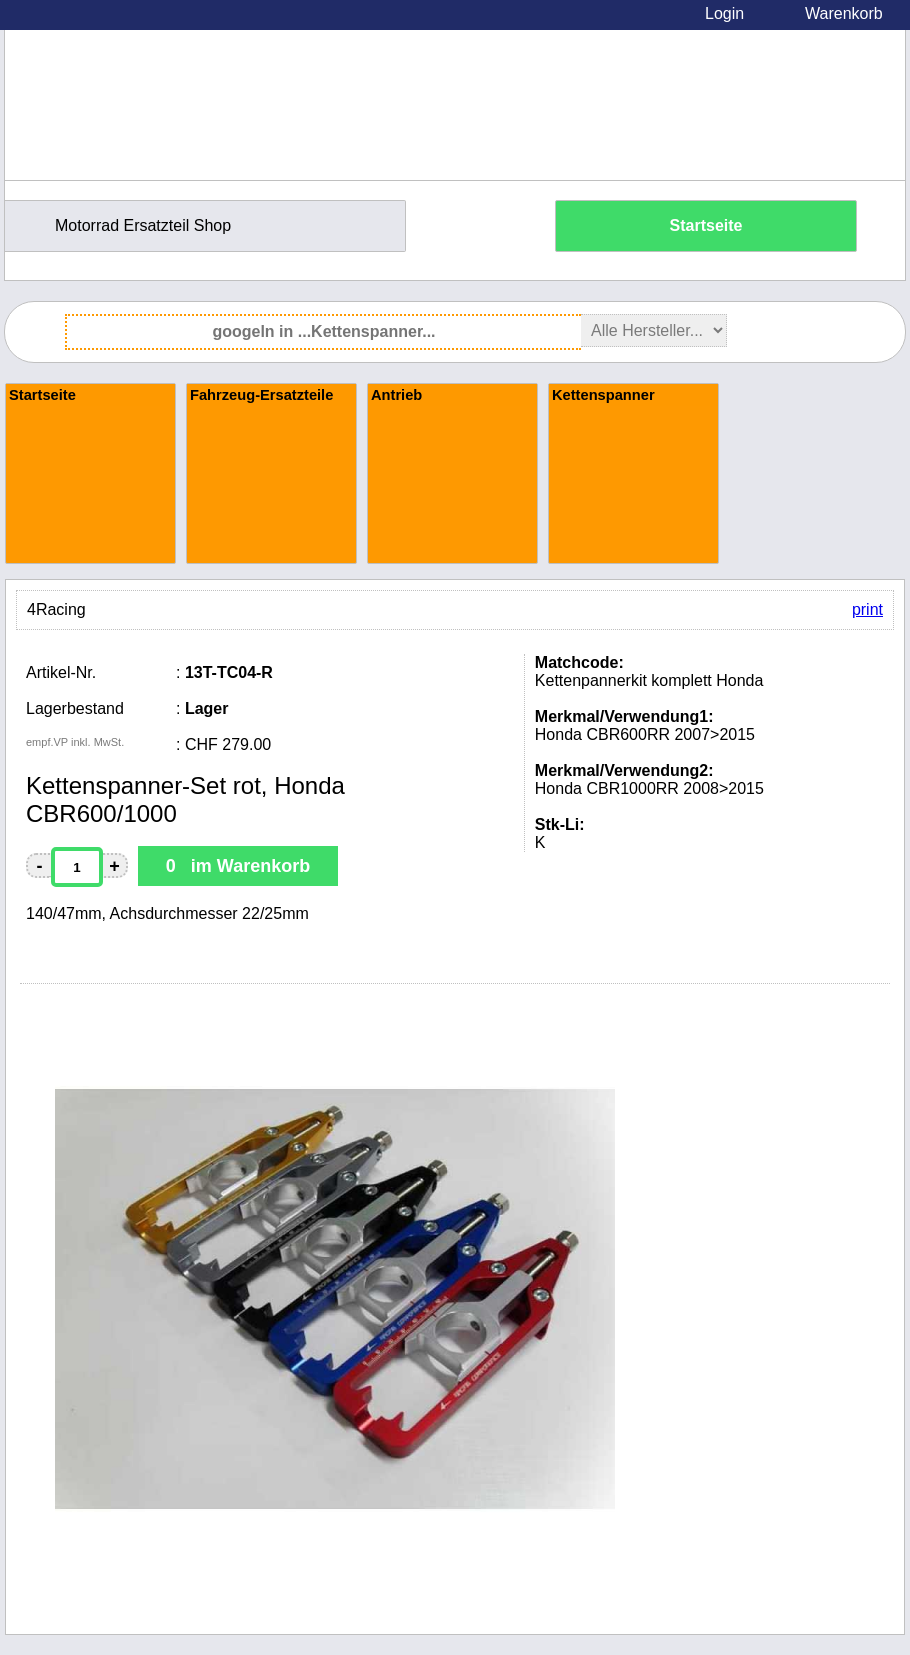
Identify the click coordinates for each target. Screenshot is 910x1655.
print (867, 609)
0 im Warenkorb (238, 866)
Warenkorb (844, 13)
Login (724, 13)
